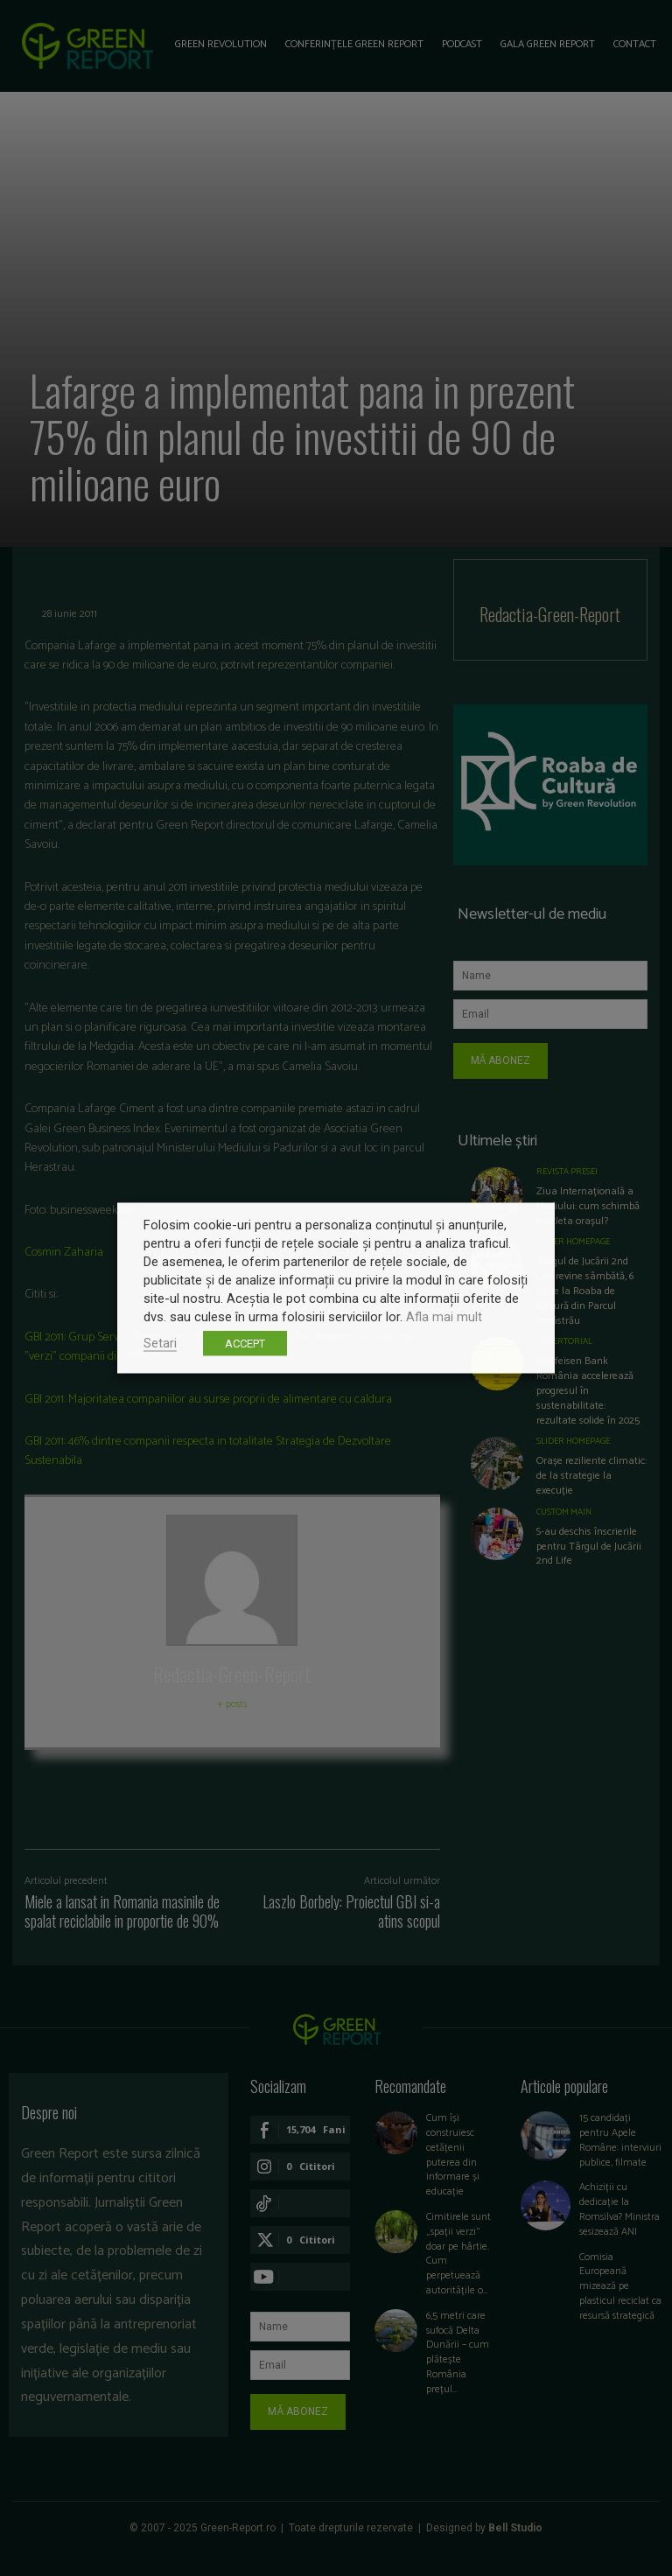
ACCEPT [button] (245, 1343)
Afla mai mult (444, 1317)
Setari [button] (160, 1343)
